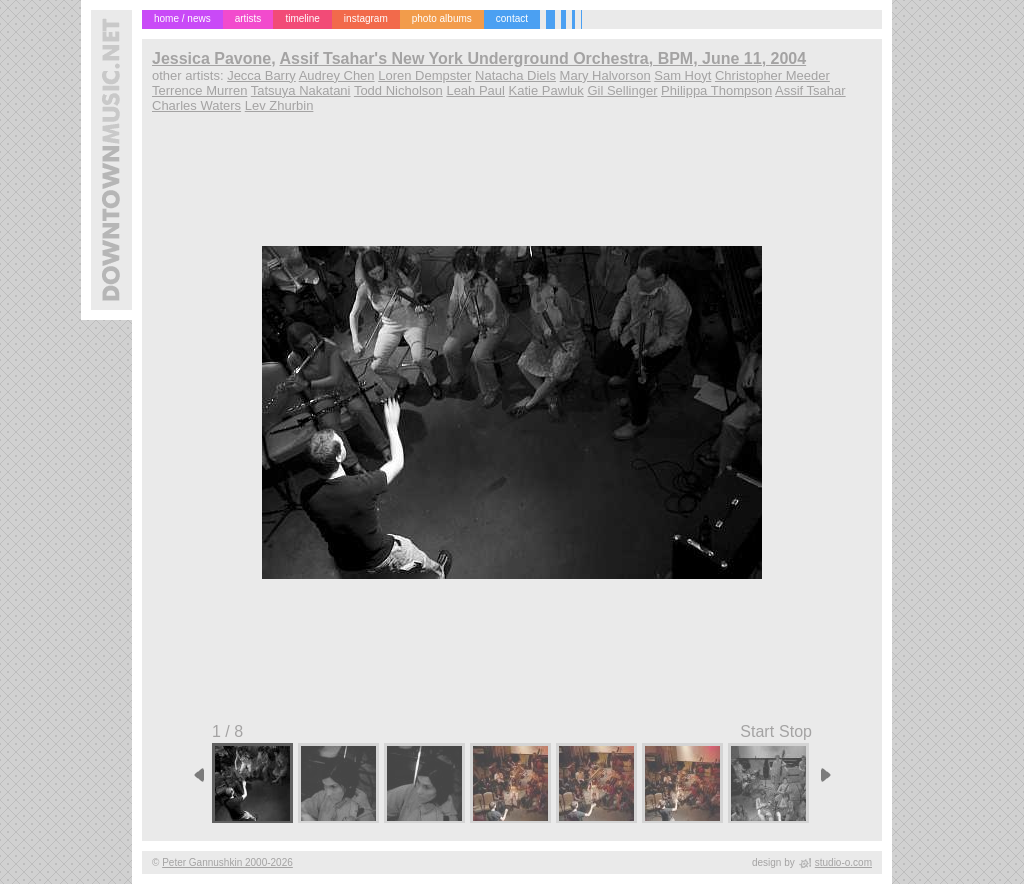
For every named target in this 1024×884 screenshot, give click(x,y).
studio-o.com (843, 862)
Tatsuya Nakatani (301, 90)
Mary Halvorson (605, 75)
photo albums (442, 18)
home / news (182, 18)
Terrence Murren (199, 90)
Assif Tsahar (810, 90)
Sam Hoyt (682, 75)
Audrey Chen (337, 75)
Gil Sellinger (622, 90)
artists (248, 18)
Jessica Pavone (211, 58)
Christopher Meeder (772, 75)
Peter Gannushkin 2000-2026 (227, 862)
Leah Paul (475, 90)
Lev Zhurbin (279, 105)
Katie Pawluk (546, 90)
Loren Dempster (424, 75)
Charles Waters (196, 105)
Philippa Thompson (716, 90)
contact (512, 18)
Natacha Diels (515, 75)
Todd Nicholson (398, 90)
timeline (302, 18)
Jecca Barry (261, 75)
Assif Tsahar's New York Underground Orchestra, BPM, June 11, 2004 (543, 58)
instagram (366, 18)
